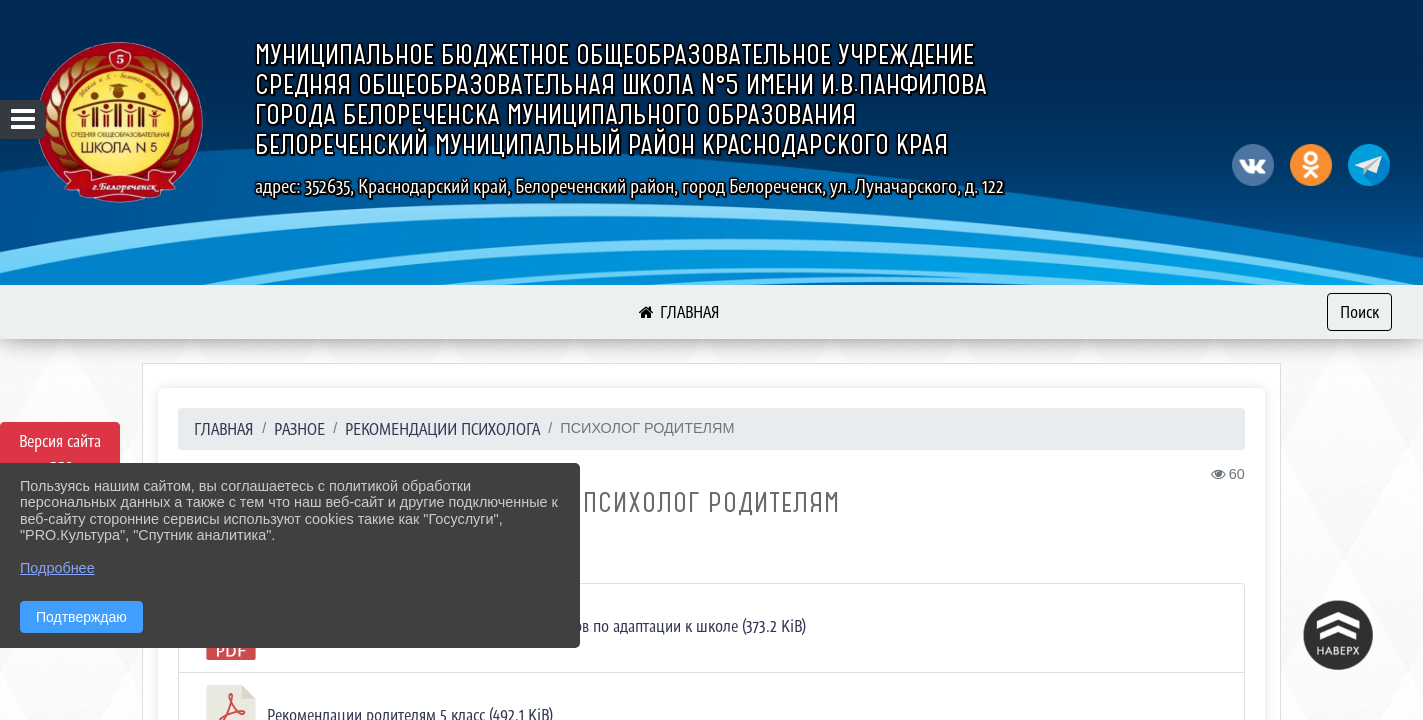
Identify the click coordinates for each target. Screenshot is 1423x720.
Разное (299, 429)
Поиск (1359, 312)
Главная (224, 429)
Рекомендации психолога (442, 429)
